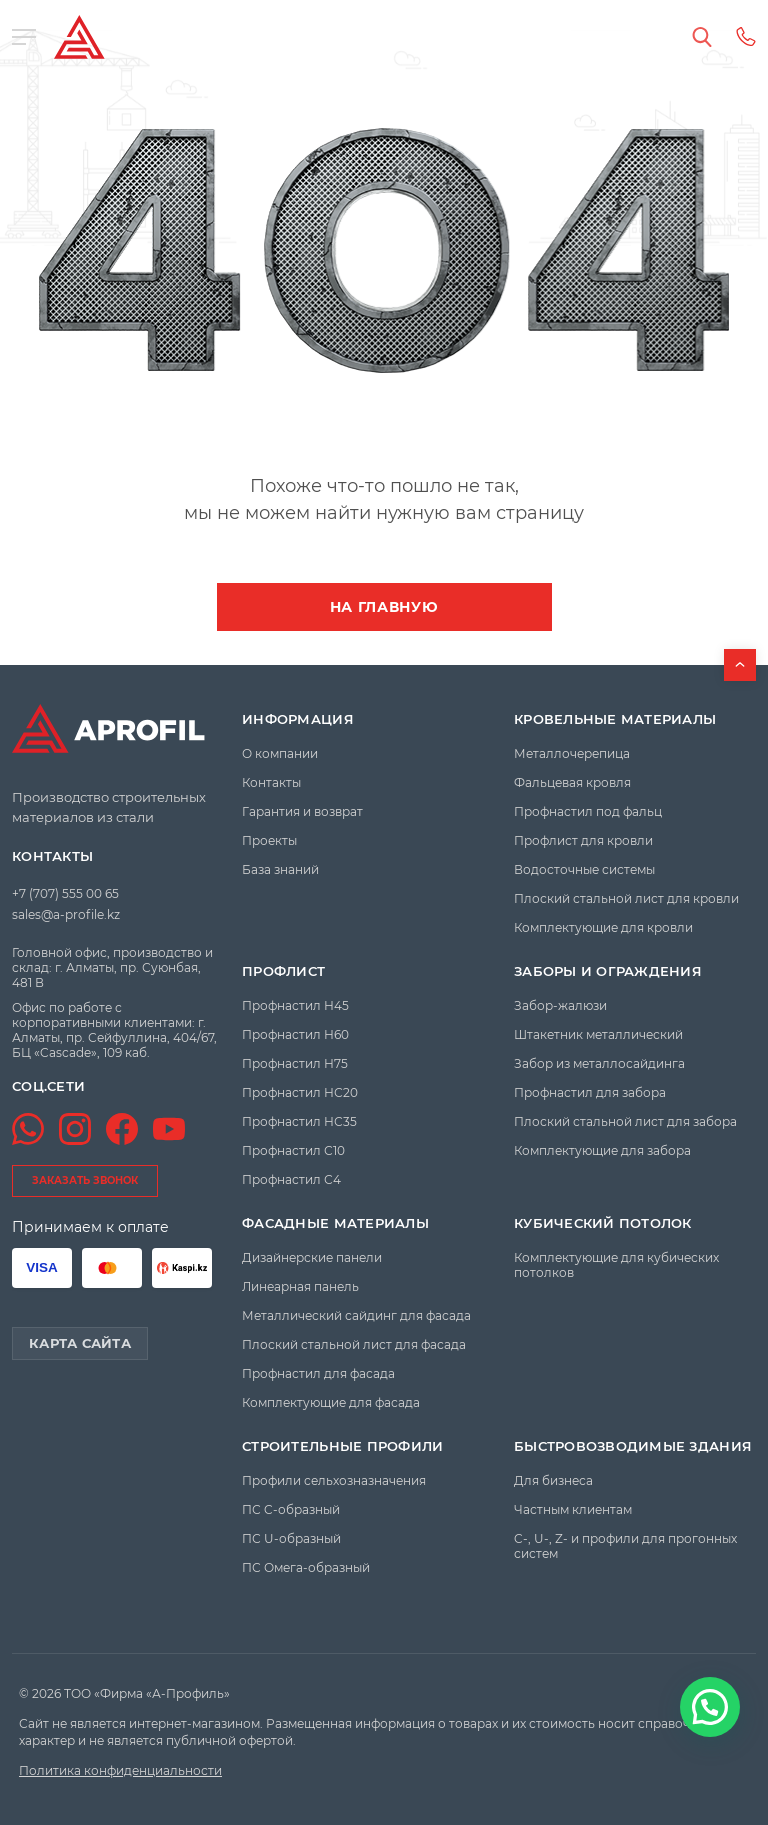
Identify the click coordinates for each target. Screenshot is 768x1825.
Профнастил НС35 (299, 1121)
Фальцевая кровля (572, 782)
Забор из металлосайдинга (599, 1063)
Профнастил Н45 (295, 1005)
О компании (280, 753)
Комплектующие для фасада (331, 1402)
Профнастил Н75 (295, 1063)
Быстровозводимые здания (633, 1446)
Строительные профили (342, 1446)
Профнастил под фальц (588, 811)
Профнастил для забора (590, 1092)
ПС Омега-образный (306, 1567)
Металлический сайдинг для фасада (356, 1315)
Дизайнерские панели (312, 1257)
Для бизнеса (553, 1480)
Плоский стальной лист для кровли (626, 898)
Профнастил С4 (291, 1179)
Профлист (283, 971)
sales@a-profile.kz (66, 914)
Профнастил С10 (293, 1150)
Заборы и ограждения (608, 971)
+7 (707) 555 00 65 (65, 893)
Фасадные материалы (335, 1223)
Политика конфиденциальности (120, 1770)
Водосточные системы (584, 869)
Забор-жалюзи (560, 1005)
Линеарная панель (300, 1286)
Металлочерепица (572, 753)
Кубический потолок (603, 1223)
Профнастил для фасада (318, 1373)
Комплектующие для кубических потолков (616, 1265)
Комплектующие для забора (602, 1150)
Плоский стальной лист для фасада (354, 1344)
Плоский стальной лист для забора (625, 1121)
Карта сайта (80, 1343)
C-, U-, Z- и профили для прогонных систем (625, 1546)
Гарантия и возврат (302, 811)
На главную (384, 607)
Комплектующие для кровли (603, 927)
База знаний (280, 869)
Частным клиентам (573, 1509)
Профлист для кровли (583, 840)
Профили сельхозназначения (334, 1480)
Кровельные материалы (615, 719)
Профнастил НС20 (300, 1092)
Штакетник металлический (598, 1034)
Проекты (269, 840)
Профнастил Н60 (295, 1034)
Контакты (52, 856)
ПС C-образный (291, 1509)
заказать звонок (85, 1180)
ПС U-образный (291, 1538)
